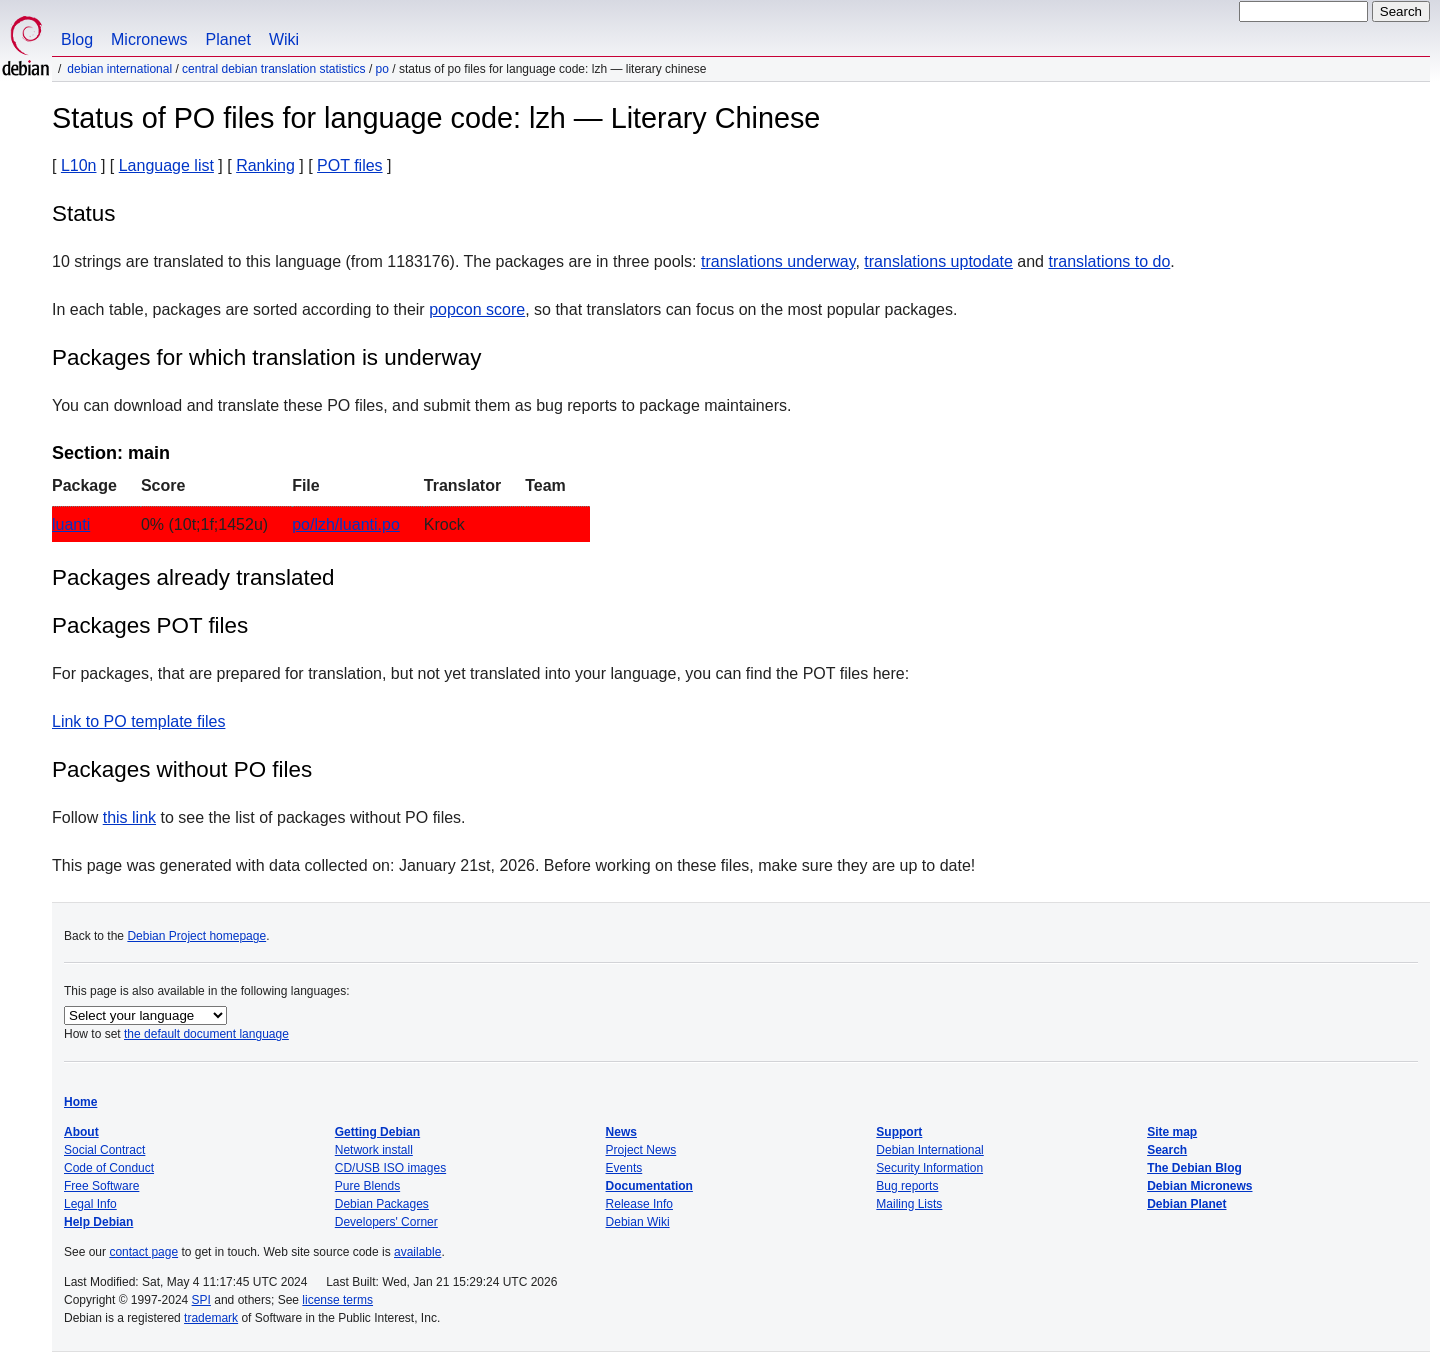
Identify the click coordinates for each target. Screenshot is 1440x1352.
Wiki (284, 39)
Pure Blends (367, 1186)
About (81, 1132)
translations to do (1109, 261)
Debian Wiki (638, 1222)
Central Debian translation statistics (273, 69)
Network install (374, 1150)
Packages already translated (193, 577)
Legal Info (90, 1204)
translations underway (778, 261)
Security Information (929, 1168)
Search (1167, 1150)
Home (80, 1102)
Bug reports (907, 1186)
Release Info (639, 1204)
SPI (201, 1300)
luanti (71, 524)
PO (382, 69)
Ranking (265, 165)
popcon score (477, 309)
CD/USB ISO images (390, 1168)
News (621, 1132)
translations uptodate (938, 261)
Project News (641, 1150)
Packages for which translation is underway (266, 357)
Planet (228, 39)
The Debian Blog (1194, 1168)
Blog (77, 39)
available (417, 1252)
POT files (350, 165)
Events (624, 1168)
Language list (166, 165)
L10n (79, 165)
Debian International (119, 69)
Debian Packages (382, 1204)
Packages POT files (150, 625)
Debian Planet (1186, 1204)
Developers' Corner (386, 1222)
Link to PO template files (138, 721)
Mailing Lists (909, 1204)
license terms (337, 1300)
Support (899, 1132)
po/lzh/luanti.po (346, 524)
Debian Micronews (1199, 1186)
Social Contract (104, 1150)
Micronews (149, 39)
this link (129, 817)
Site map (1172, 1132)
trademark (211, 1318)
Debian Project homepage (196, 936)
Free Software (101, 1186)
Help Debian (98, 1222)
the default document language (206, 1034)
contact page (143, 1252)
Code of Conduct (109, 1168)
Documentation (649, 1186)
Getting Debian (377, 1132)
